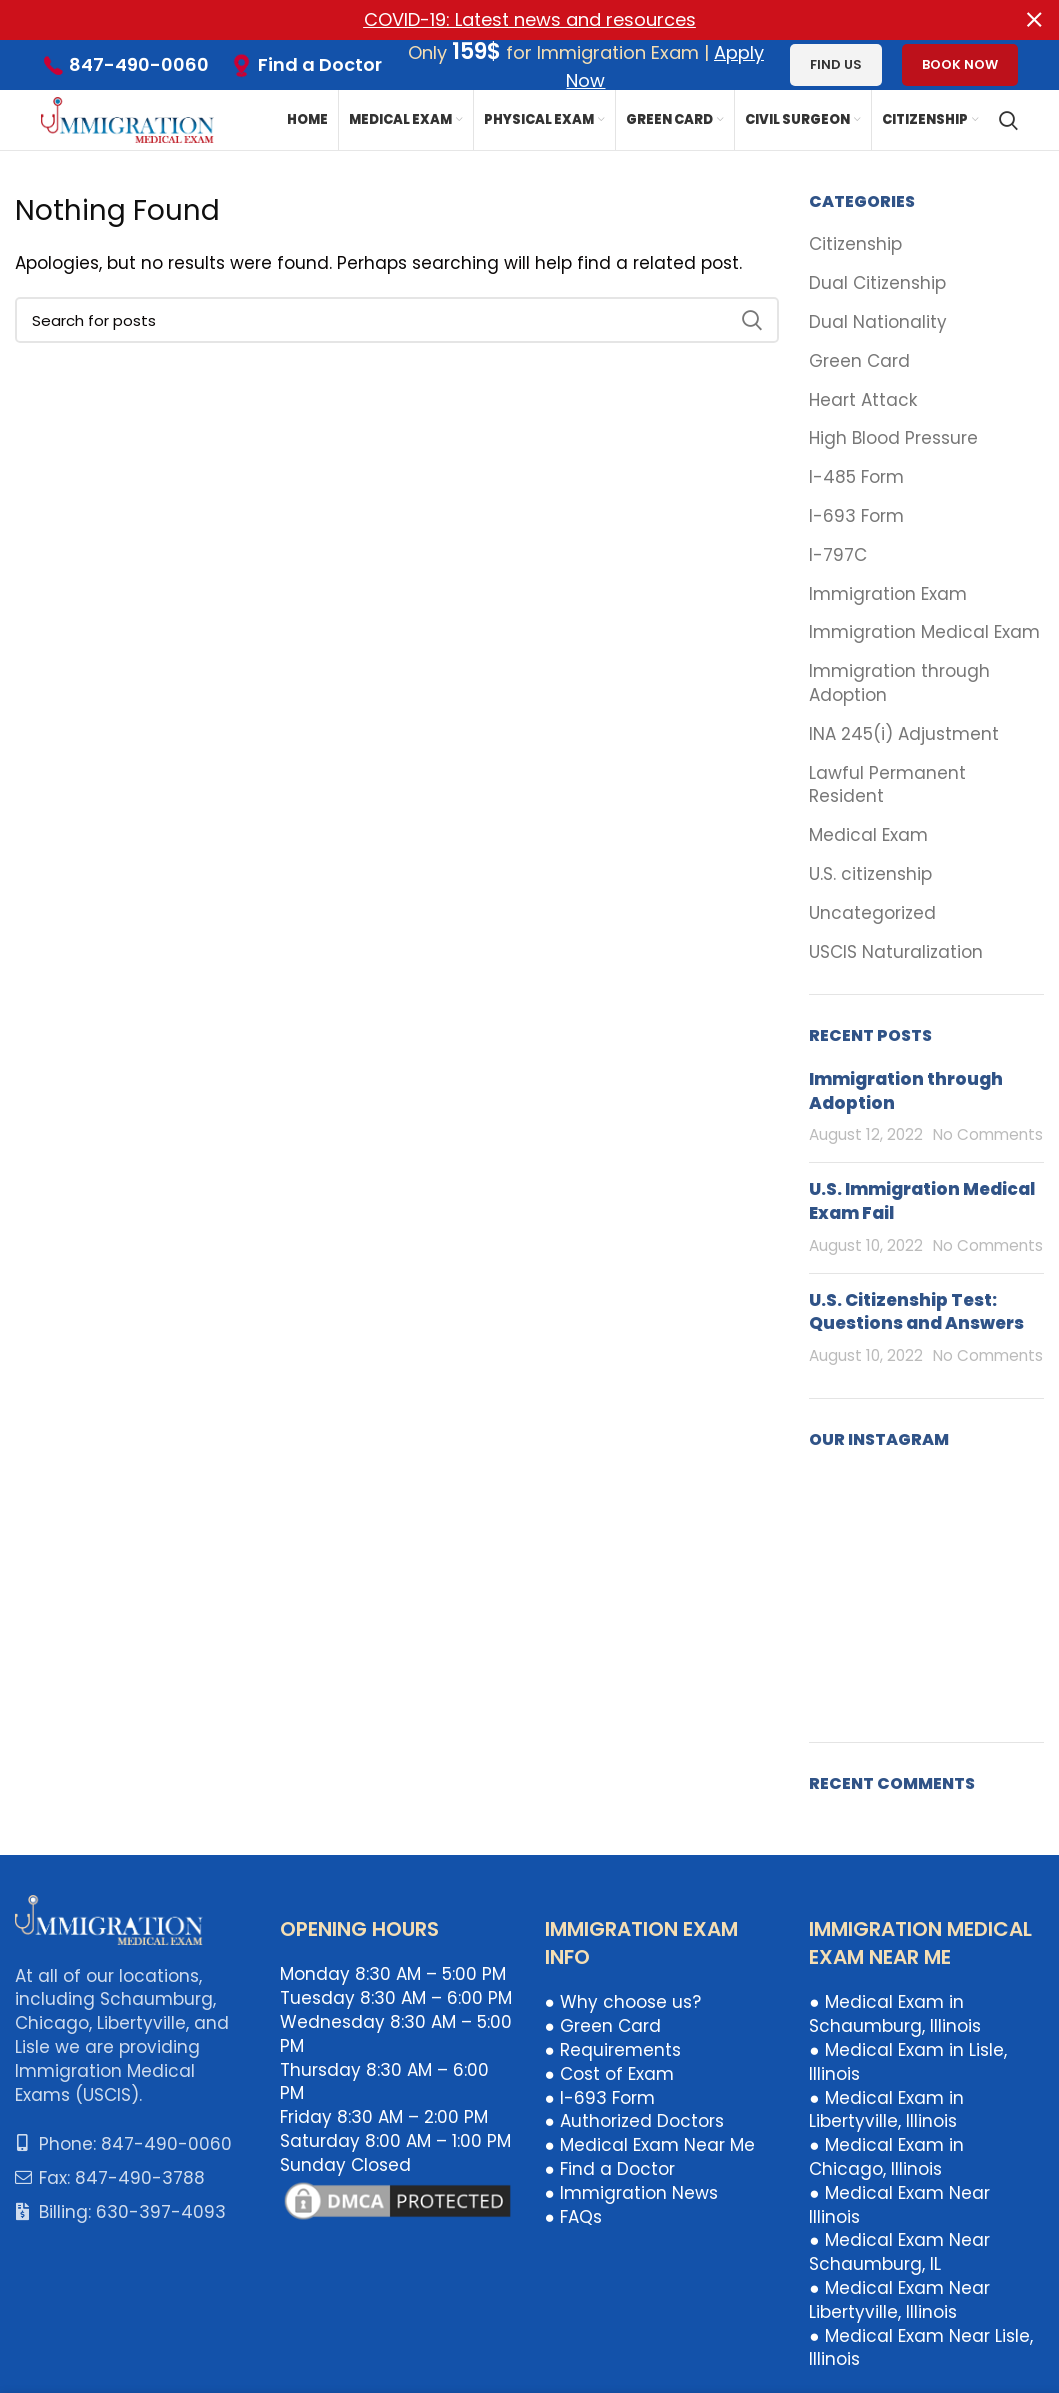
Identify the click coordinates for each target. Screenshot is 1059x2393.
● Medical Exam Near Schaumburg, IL (899, 2252)
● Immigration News (631, 2192)
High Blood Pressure (893, 438)
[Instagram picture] (846, 1508)
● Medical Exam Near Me (650, 2145)
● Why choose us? (623, 2002)
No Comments (988, 1134)
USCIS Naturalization (896, 951)
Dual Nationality (878, 322)
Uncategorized (872, 912)
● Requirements (613, 2050)
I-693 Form (856, 516)
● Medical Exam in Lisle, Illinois (907, 2062)
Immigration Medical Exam (924, 632)
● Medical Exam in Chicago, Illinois (886, 2157)
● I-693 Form (600, 2097)
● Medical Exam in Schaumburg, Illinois (895, 2014)
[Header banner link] (499, 20)
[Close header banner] (1034, 20)
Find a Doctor (320, 63)
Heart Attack (863, 399)
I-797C (838, 554)
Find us (836, 64)
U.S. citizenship (870, 874)
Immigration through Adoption (899, 683)
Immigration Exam (888, 593)
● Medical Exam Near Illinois (899, 2204)
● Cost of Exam (609, 2073)
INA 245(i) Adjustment (904, 733)
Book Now (960, 64)
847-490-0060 (139, 64)
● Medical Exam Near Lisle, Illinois (920, 2347)
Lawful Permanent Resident (887, 784)
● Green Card (603, 2026)
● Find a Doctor (610, 2169)
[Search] (1008, 120)
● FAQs (573, 2216)
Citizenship (855, 244)
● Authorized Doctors (634, 2121)
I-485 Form (856, 477)
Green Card (859, 360)
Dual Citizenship (877, 283)
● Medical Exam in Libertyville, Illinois (886, 2109)
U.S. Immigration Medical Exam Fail (922, 1201)
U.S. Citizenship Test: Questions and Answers (916, 1311)
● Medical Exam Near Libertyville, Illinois (899, 2300)
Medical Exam (868, 835)
